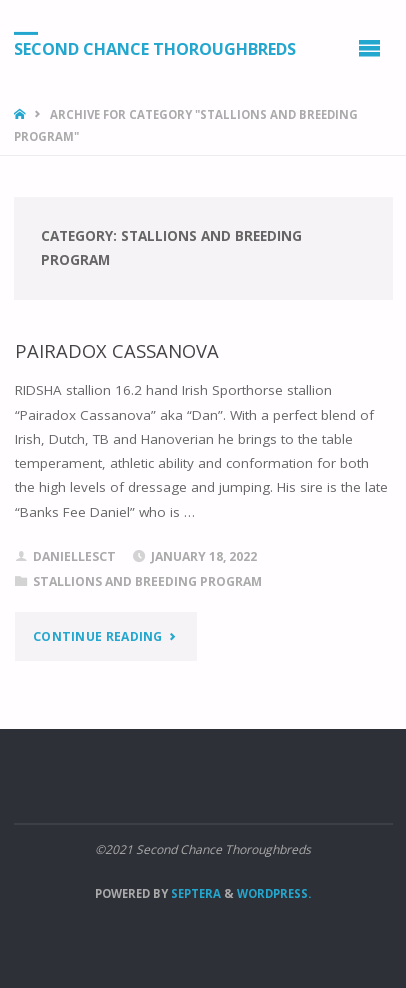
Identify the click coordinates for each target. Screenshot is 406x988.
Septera (194, 893)
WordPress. (274, 893)
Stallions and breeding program (147, 581)
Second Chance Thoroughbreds (155, 49)
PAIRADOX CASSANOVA (117, 350)
